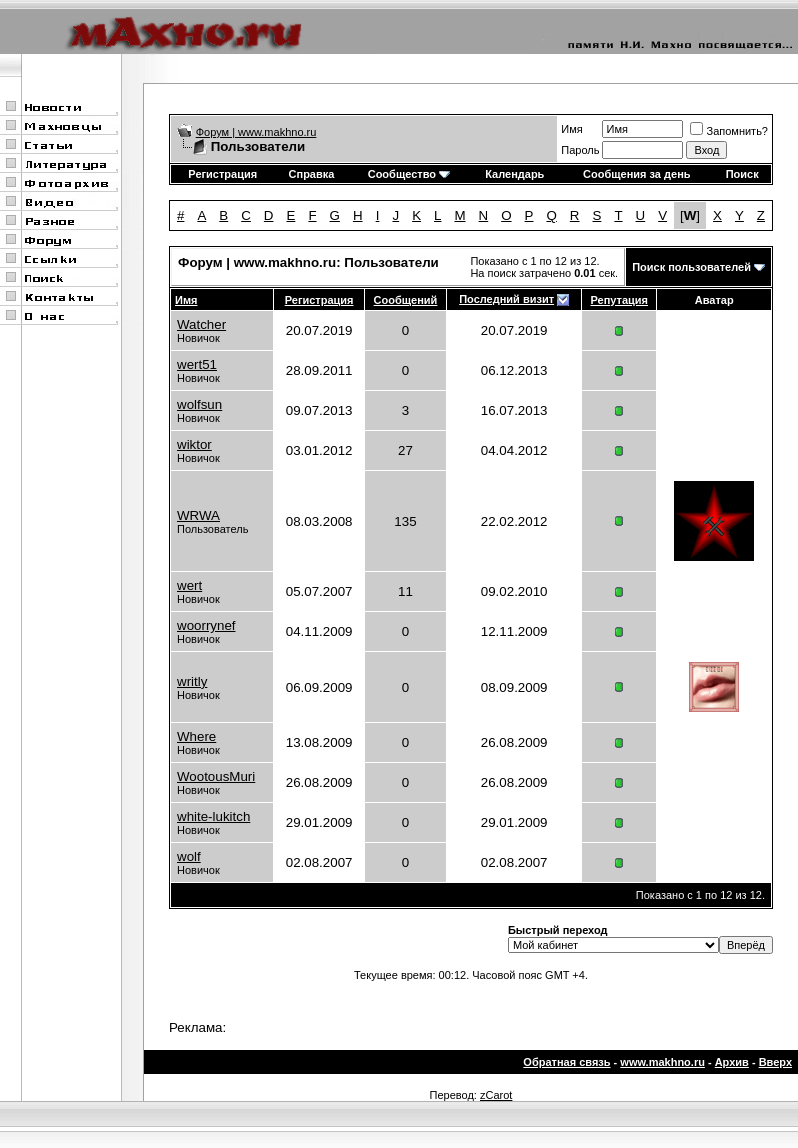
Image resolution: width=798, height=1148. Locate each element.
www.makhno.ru (662, 1062)
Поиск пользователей (691, 267)
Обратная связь (566, 1062)
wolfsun (199, 404)
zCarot (496, 1095)
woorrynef (206, 625)
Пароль (580, 150)
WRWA (198, 515)
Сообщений (406, 300)
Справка (312, 174)
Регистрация (222, 174)
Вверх (775, 1062)
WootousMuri (216, 776)
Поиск (742, 174)
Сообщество (409, 174)
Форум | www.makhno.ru (256, 132)
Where (196, 736)
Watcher (201, 324)
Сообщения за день (636, 174)
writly (192, 681)
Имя (571, 129)
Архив (732, 1062)
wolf (189, 856)
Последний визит (506, 299)
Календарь (514, 174)
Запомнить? (729, 131)
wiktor (194, 444)
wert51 (197, 364)
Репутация (620, 300)
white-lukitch (213, 816)
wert (189, 585)
